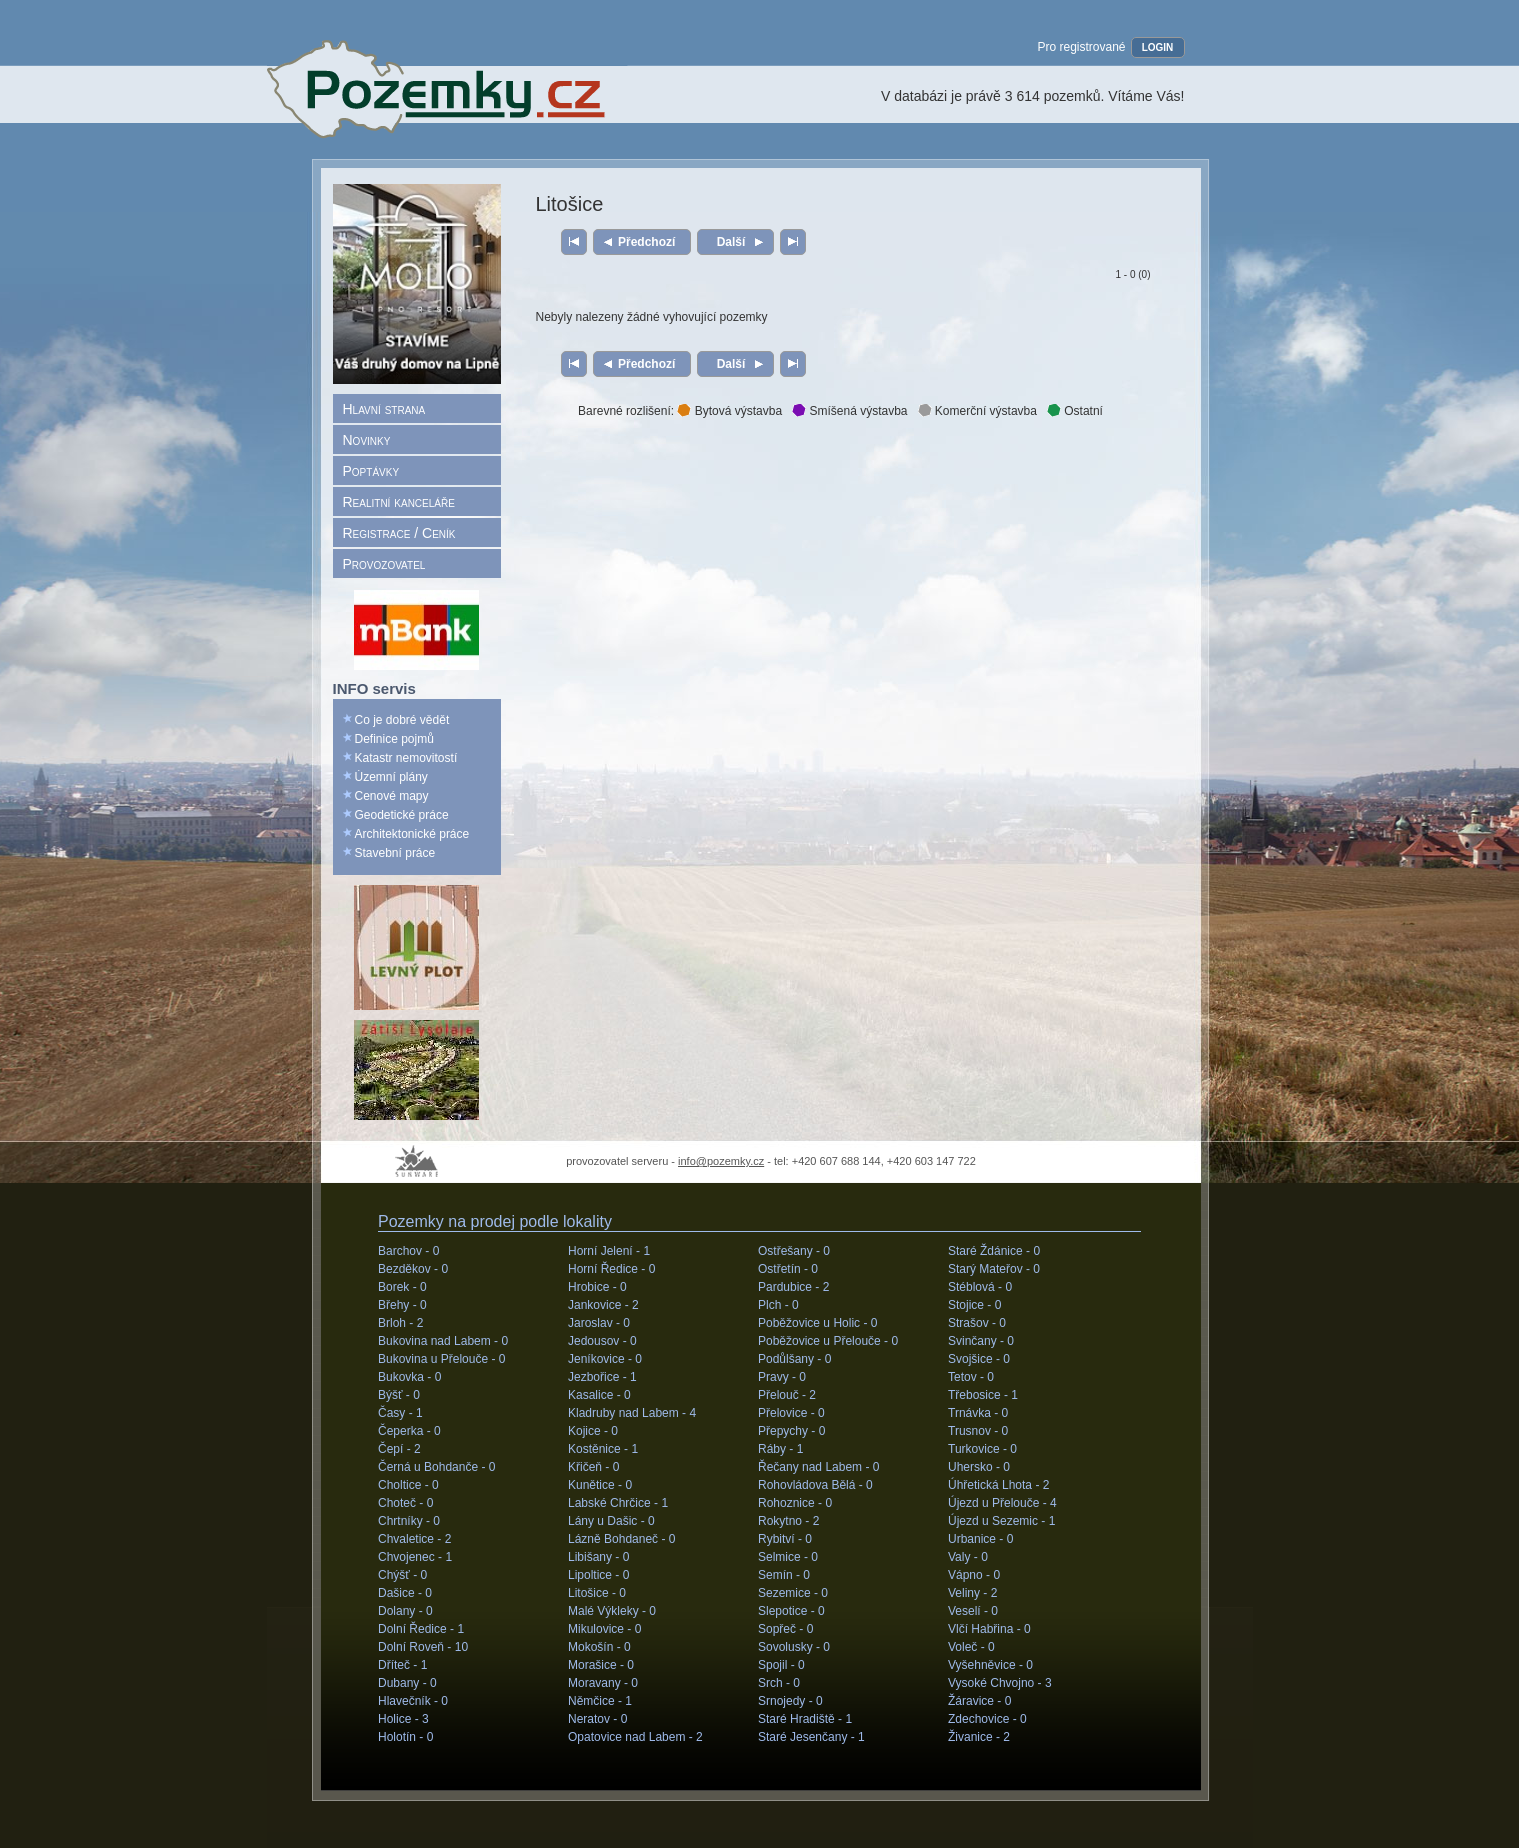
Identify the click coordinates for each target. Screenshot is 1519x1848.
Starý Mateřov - (994, 1269)
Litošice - (597, 1593)
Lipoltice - (598, 1575)
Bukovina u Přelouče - (441, 1359)
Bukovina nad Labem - (443, 1341)
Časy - (400, 1413)
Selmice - (788, 1557)
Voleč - (971, 1647)
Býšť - (399, 1395)
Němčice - (600, 1701)
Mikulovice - (604, 1629)
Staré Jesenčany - (811, 1737)
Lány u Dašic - (611, 1521)
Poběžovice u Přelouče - (828, 1341)
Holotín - (405, 1737)
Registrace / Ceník (399, 533)
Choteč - (405, 1503)
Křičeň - (593, 1467)
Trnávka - (978, 1413)
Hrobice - (597, 1287)
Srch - (779, 1683)
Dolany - (405, 1611)
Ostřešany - (794, 1251)
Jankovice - (603, 1305)
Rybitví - (785, 1539)
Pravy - (782, 1377)
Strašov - (977, 1323)
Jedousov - (602, 1341)
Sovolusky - (794, 1647)
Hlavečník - (413, 1701)
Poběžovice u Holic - (817, 1323)
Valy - (968, 1557)
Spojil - (781, 1665)
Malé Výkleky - (612, 1611)
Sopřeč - (785, 1629)
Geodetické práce (402, 815)
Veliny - (972, 1593)
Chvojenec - (415, 1557)
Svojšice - (979, 1359)
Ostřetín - (788, 1269)
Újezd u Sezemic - (1001, 1521)
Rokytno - (788, 1521)
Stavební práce (395, 853)
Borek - (402, 1287)
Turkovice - (982, 1449)
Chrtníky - (409, 1521)
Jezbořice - (602, 1377)
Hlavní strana (384, 409)
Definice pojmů (394, 739)
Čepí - (399, 1449)
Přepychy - (791, 1431)
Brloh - (400, 1323)
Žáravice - (979, 1701)
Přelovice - (791, 1413)
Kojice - (593, 1431)
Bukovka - (409, 1377)
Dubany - (407, 1683)
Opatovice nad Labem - (635, 1737)
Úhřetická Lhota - (998, 1485)
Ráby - (780, 1449)
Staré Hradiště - (805, 1719)
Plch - (778, 1305)
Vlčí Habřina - (989, 1629)
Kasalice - (599, 1395)
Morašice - (601, 1665)
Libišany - (598, 1557)
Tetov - (971, 1377)
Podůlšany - (794, 1359)
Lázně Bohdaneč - (621, 1539)
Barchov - (408, 1251)
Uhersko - (979, 1467)
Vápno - (974, 1575)
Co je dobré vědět (402, 720)
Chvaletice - (414, 1539)
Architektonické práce (412, 834)
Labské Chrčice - (618, 1503)
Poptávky (371, 471)
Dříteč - (402, 1665)
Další (730, 242)
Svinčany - (981, 1341)
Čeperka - (409, 1431)
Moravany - (603, 1683)
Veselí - (973, 1611)
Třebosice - (983, 1395)
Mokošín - (599, 1647)
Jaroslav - (599, 1323)
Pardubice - (793, 1287)
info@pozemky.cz (721, 1161)
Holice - (403, 1719)
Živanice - (979, 1737)
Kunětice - (600, 1485)
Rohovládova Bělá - (815, 1485)
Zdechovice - (987, 1719)
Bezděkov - (413, 1269)
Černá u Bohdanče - (436, 1467)
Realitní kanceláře (399, 502)
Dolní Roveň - (423, 1647)
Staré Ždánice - (994, 1251)
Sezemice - (793, 1593)
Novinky (367, 440)
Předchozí (646, 242)
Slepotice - (791, 1611)
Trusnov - (978, 1431)
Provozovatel (384, 564)
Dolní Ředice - (421, 1629)
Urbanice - (980, 1539)
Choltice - (408, 1485)
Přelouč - (787, 1395)
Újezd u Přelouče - (1002, 1503)
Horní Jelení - (609, 1251)
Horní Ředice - (611, 1269)
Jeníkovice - (605, 1359)
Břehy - (402, 1305)
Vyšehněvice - (990, 1665)
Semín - (784, 1575)
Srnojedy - (790, 1701)
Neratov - (597, 1719)
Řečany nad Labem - (818, 1467)
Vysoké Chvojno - (1000, 1683)
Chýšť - (402, 1575)
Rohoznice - (795, 1503)
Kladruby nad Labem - (632, 1413)
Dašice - (405, 1593)
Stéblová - (980, 1287)
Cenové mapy (392, 796)
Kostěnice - (603, 1449)
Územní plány (391, 777)
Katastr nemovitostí (406, 758)
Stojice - (974, 1305)
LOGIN (1158, 47)
